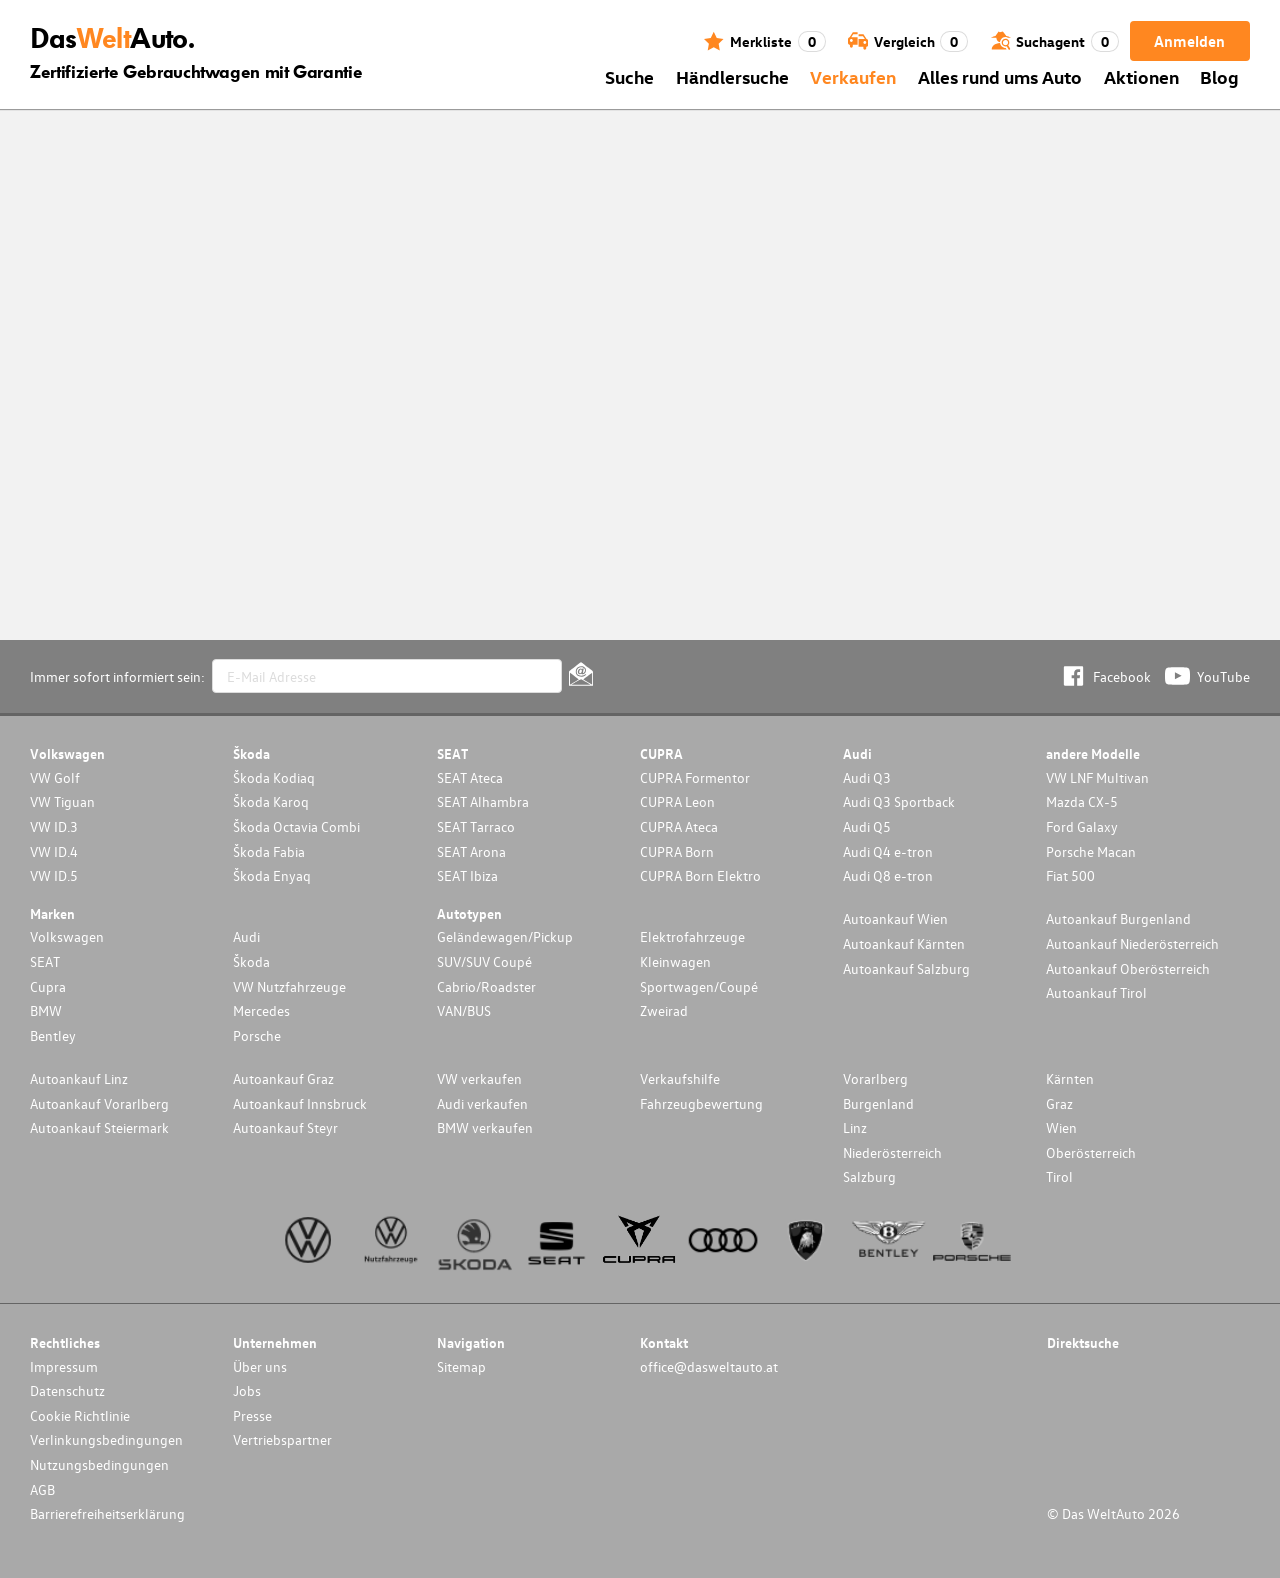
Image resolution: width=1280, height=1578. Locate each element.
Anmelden (1189, 41)
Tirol (1059, 1176)
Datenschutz (67, 1390)
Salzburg (869, 1176)
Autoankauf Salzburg (906, 968)
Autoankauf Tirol (1096, 992)
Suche (629, 76)
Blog (1219, 76)
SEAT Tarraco (476, 826)
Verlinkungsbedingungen (106, 1439)
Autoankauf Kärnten (904, 943)
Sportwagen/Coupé (699, 986)
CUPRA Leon (677, 801)
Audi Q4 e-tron (888, 851)
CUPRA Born (677, 851)
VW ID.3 (54, 826)
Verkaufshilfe (680, 1078)
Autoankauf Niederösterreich (1132, 943)
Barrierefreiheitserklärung (107, 1513)
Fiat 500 (1070, 875)
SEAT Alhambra (483, 801)
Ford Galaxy (1082, 826)
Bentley (53, 1035)
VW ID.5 (54, 875)
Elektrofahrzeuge (692, 936)
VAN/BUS (464, 1010)
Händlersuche (732, 76)
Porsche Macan (1091, 851)
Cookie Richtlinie (80, 1415)
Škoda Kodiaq (274, 777)
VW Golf (55, 777)
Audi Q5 (867, 826)
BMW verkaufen (485, 1127)
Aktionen (1141, 76)
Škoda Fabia (269, 851)
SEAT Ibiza (467, 875)
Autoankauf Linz (79, 1078)
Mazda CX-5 (1082, 801)
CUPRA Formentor (695, 777)
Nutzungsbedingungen (99, 1464)
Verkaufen (853, 76)
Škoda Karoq (271, 801)
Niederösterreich (892, 1152)
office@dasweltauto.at (709, 1366)
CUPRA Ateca (679, 826)
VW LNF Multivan (1097, 777)
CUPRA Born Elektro (700, 875)
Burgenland (878, 1103)
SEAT (45, 961)
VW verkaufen (479, 1078)
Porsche (257, 1035)
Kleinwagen (675, 961)
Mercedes (261, 1010)
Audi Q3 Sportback (899, 801)
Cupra (48, 986)
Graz (1059, 1103)
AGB (42, 1489)
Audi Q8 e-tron (888, 875)
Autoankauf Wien (895, 918)
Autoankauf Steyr (285, 1127)
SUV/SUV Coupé (484, 961)
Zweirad (664, 1010)
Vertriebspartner (282, 1439)
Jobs (247, 1390)
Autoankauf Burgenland (1118, 918)
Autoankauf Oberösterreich (1128, 968)
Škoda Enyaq (272, 875)
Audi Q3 (867, 777)
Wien (1061, 1127)
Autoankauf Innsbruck (300, 1103)
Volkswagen (67, 936)
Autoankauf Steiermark (99, 1127)
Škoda (251, 961)
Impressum (64, 1366)
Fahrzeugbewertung (701, 1103)
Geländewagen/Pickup (505, 936)
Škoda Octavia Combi (296, 826)
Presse (252, 1415)
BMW (46, 1010)
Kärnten (1070, 1078)
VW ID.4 (54, 851)
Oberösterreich (1091, 1152)
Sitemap (461, 1366)
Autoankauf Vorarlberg (99, 1103)
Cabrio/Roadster (486, 986)
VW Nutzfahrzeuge (289, 986)
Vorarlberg (875, 1078)
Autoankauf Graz (283, 1078)
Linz (855, 1127)
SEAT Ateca (470, 777)
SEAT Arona (471, 851)
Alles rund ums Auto (1000, 76)
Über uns (260, 1366)
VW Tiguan (62, 801)
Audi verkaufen (482, 1103)
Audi (246, 936)
